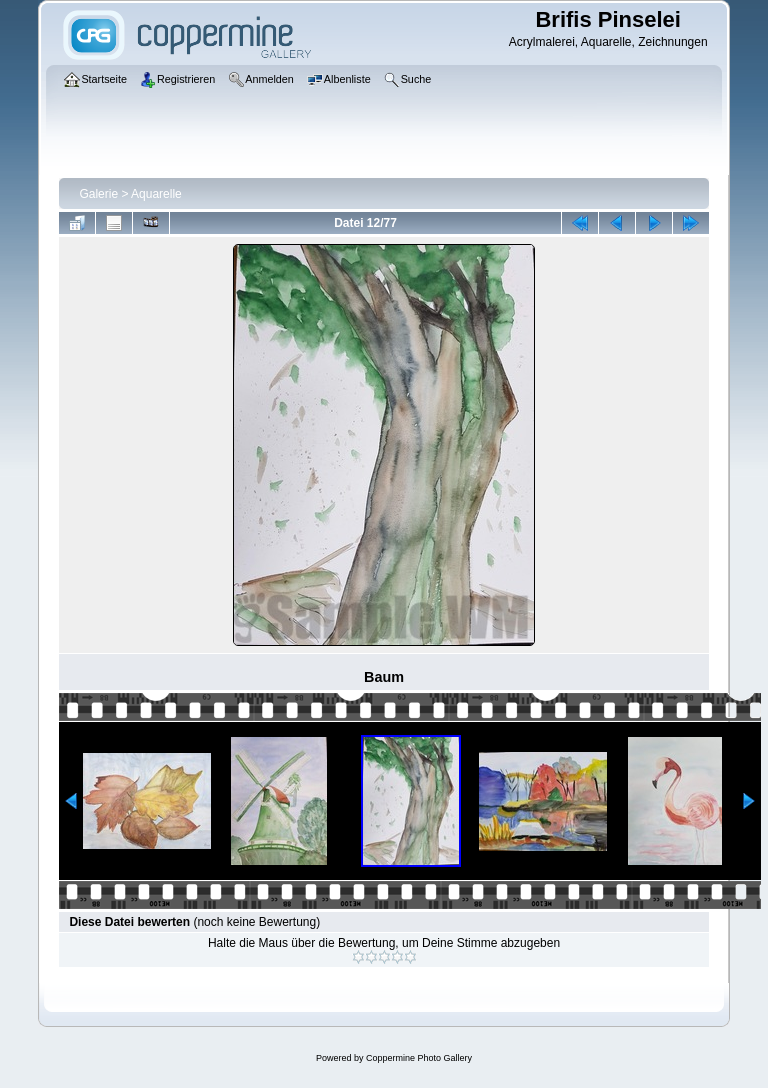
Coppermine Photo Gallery (419, 1058)
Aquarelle (156, 194)
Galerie (98, 194)
